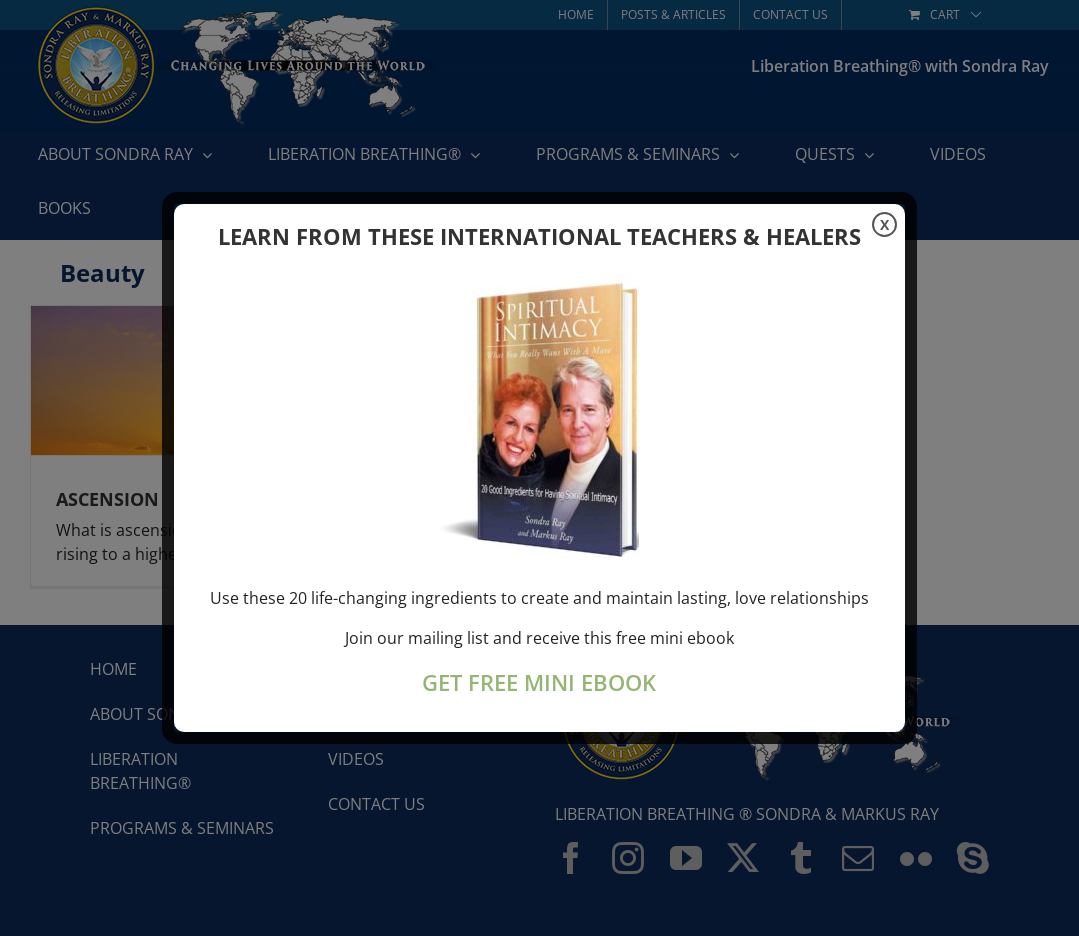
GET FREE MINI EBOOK (539, 682)
